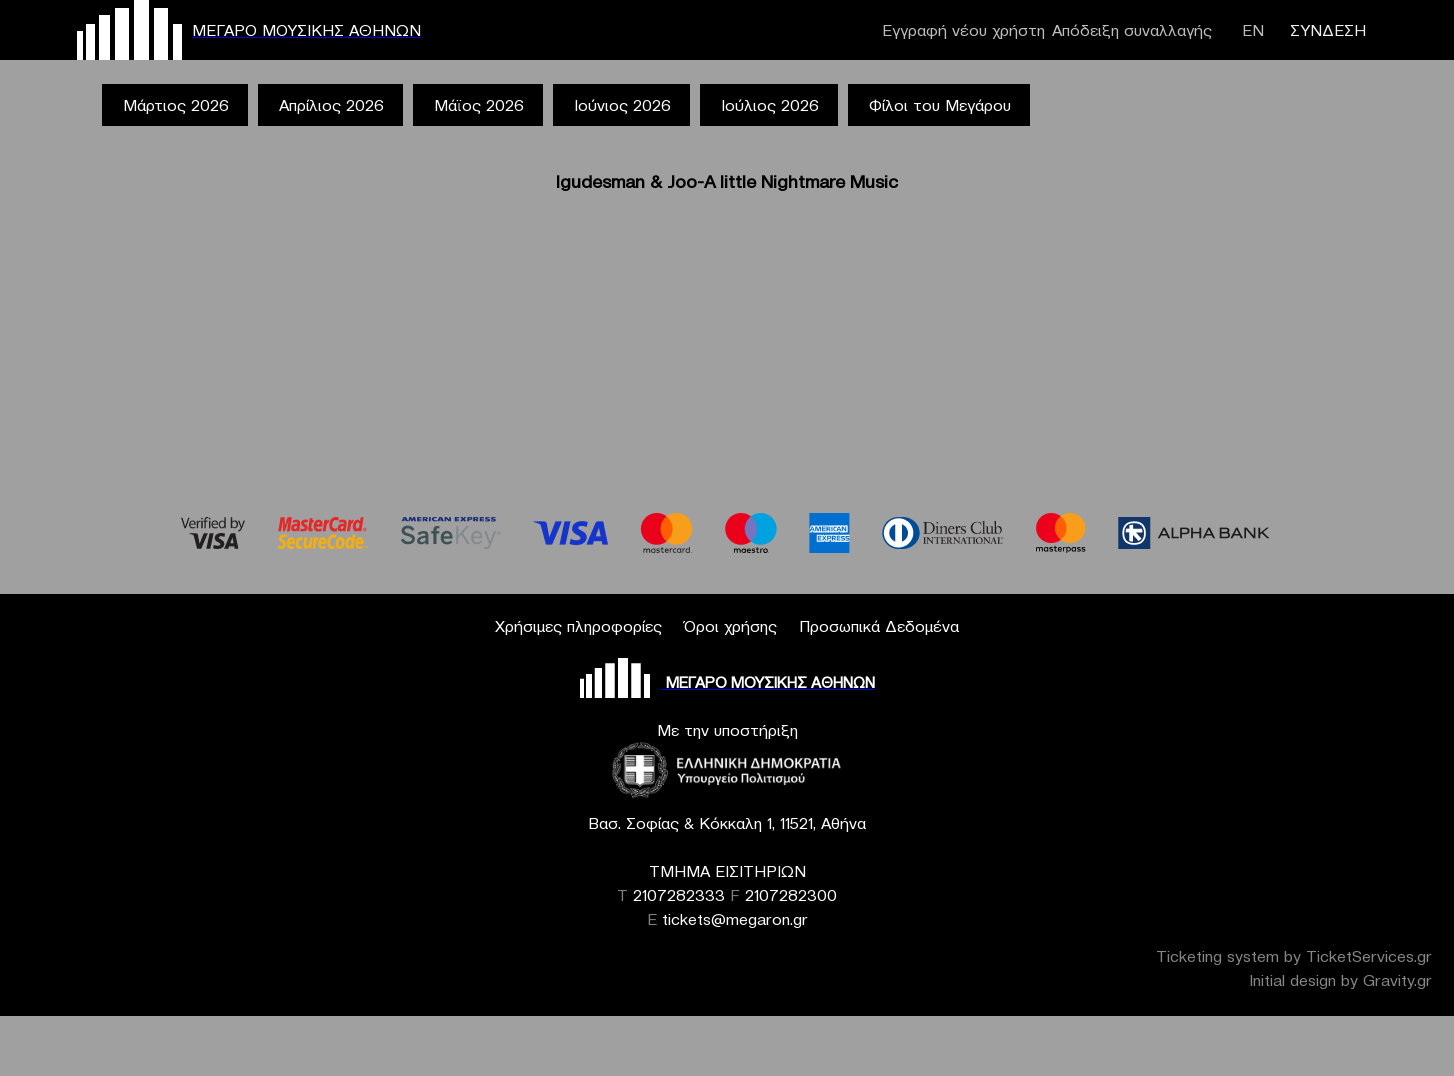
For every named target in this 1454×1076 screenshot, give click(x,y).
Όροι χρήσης (730, 626)
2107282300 (791, 895)
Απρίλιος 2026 (331, 105)
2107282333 (679, 895)
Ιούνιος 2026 (622, 105)
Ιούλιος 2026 (770, 105)
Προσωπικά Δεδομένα (879, 626)
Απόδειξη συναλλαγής (1132, 30)
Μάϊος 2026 (479, 105)
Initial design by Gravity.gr (1340, 980)
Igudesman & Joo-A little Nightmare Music (727, 181)
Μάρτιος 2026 (176, 105)
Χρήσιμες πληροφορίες (578, 626)
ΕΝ (1253, 30)
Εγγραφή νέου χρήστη (963, 30)
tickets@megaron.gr (735, 919)
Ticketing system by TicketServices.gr (1294, 956)
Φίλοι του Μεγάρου (940, 105)
